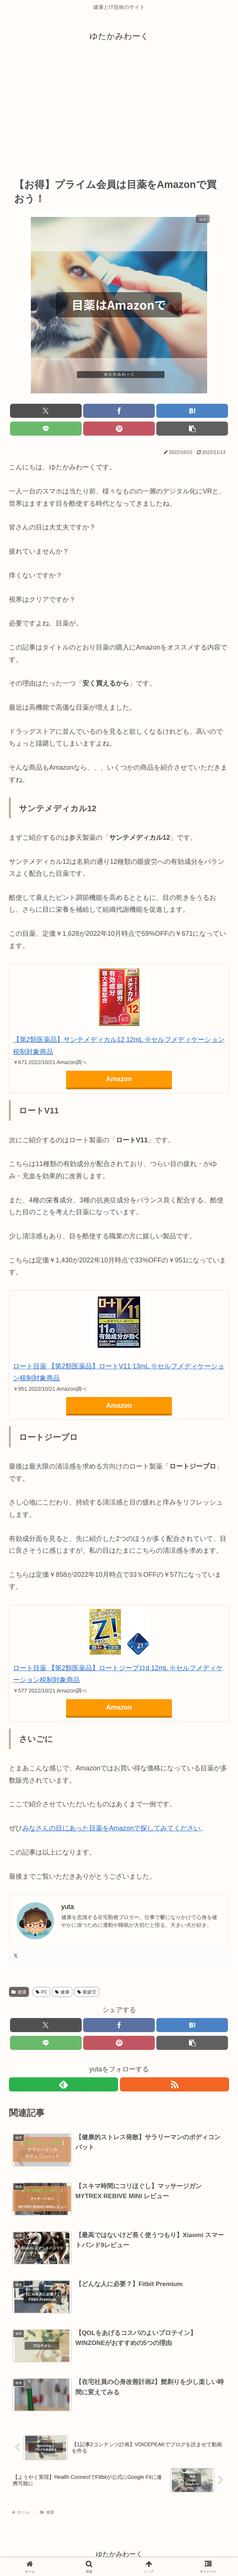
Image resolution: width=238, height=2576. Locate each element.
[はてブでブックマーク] (192, 411)
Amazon (119, 1079)
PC (41, 1992)
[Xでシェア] (46, 411)
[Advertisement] (119, 110)
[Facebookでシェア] (119, 411)
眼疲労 (86, 1992)
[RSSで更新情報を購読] (174, 2084)
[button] (192, 429)
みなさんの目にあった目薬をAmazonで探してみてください (111, 1828)
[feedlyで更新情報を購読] (63, 2084)
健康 (19, 1992)
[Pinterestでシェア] (119, 429)
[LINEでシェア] (46, 429)
